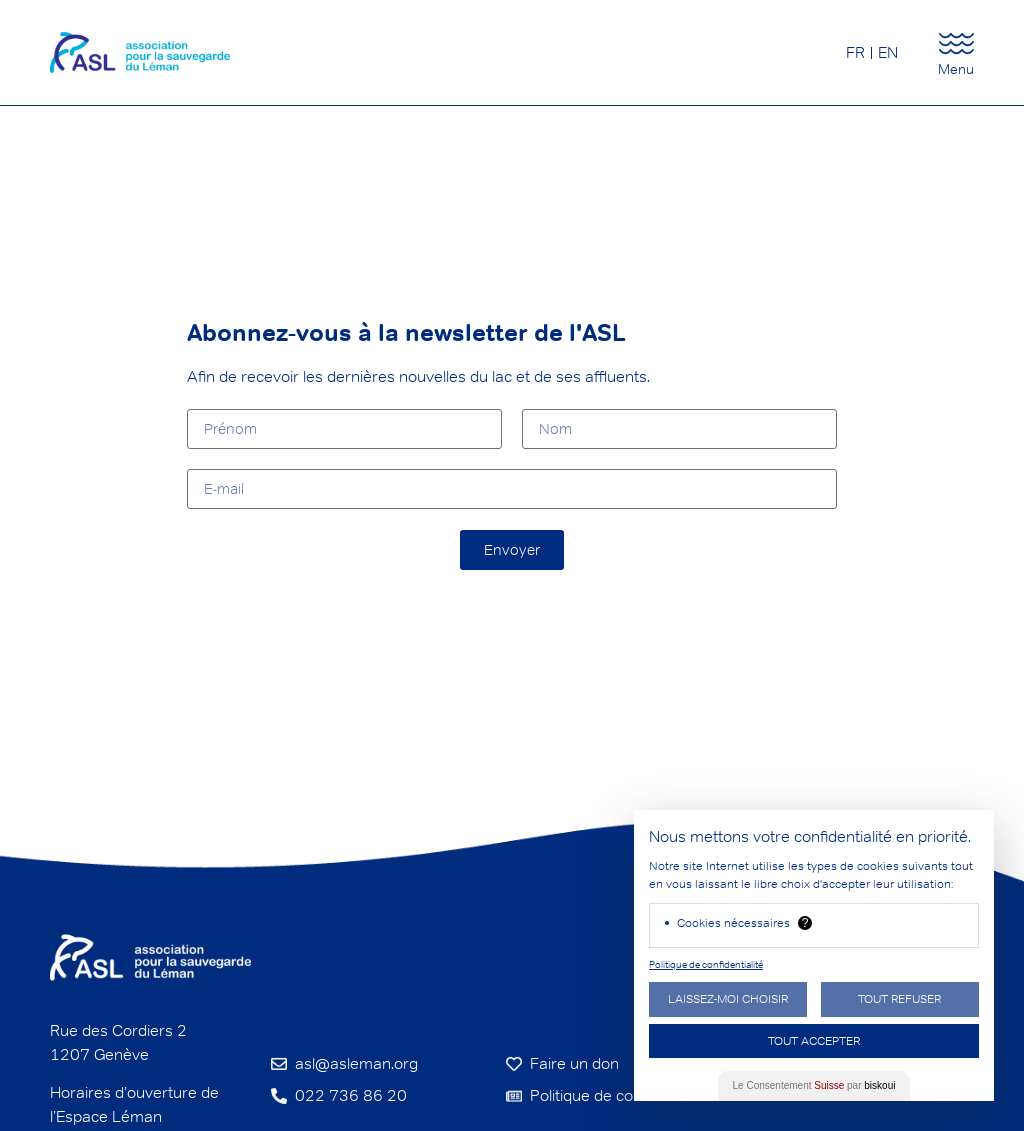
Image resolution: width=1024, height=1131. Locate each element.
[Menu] (956, 43)
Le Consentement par (814, 1085)
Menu (956, 69)
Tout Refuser (899, 998)
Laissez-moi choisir (728, 998)
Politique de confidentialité (706, 964)
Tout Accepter (814, 1040)
